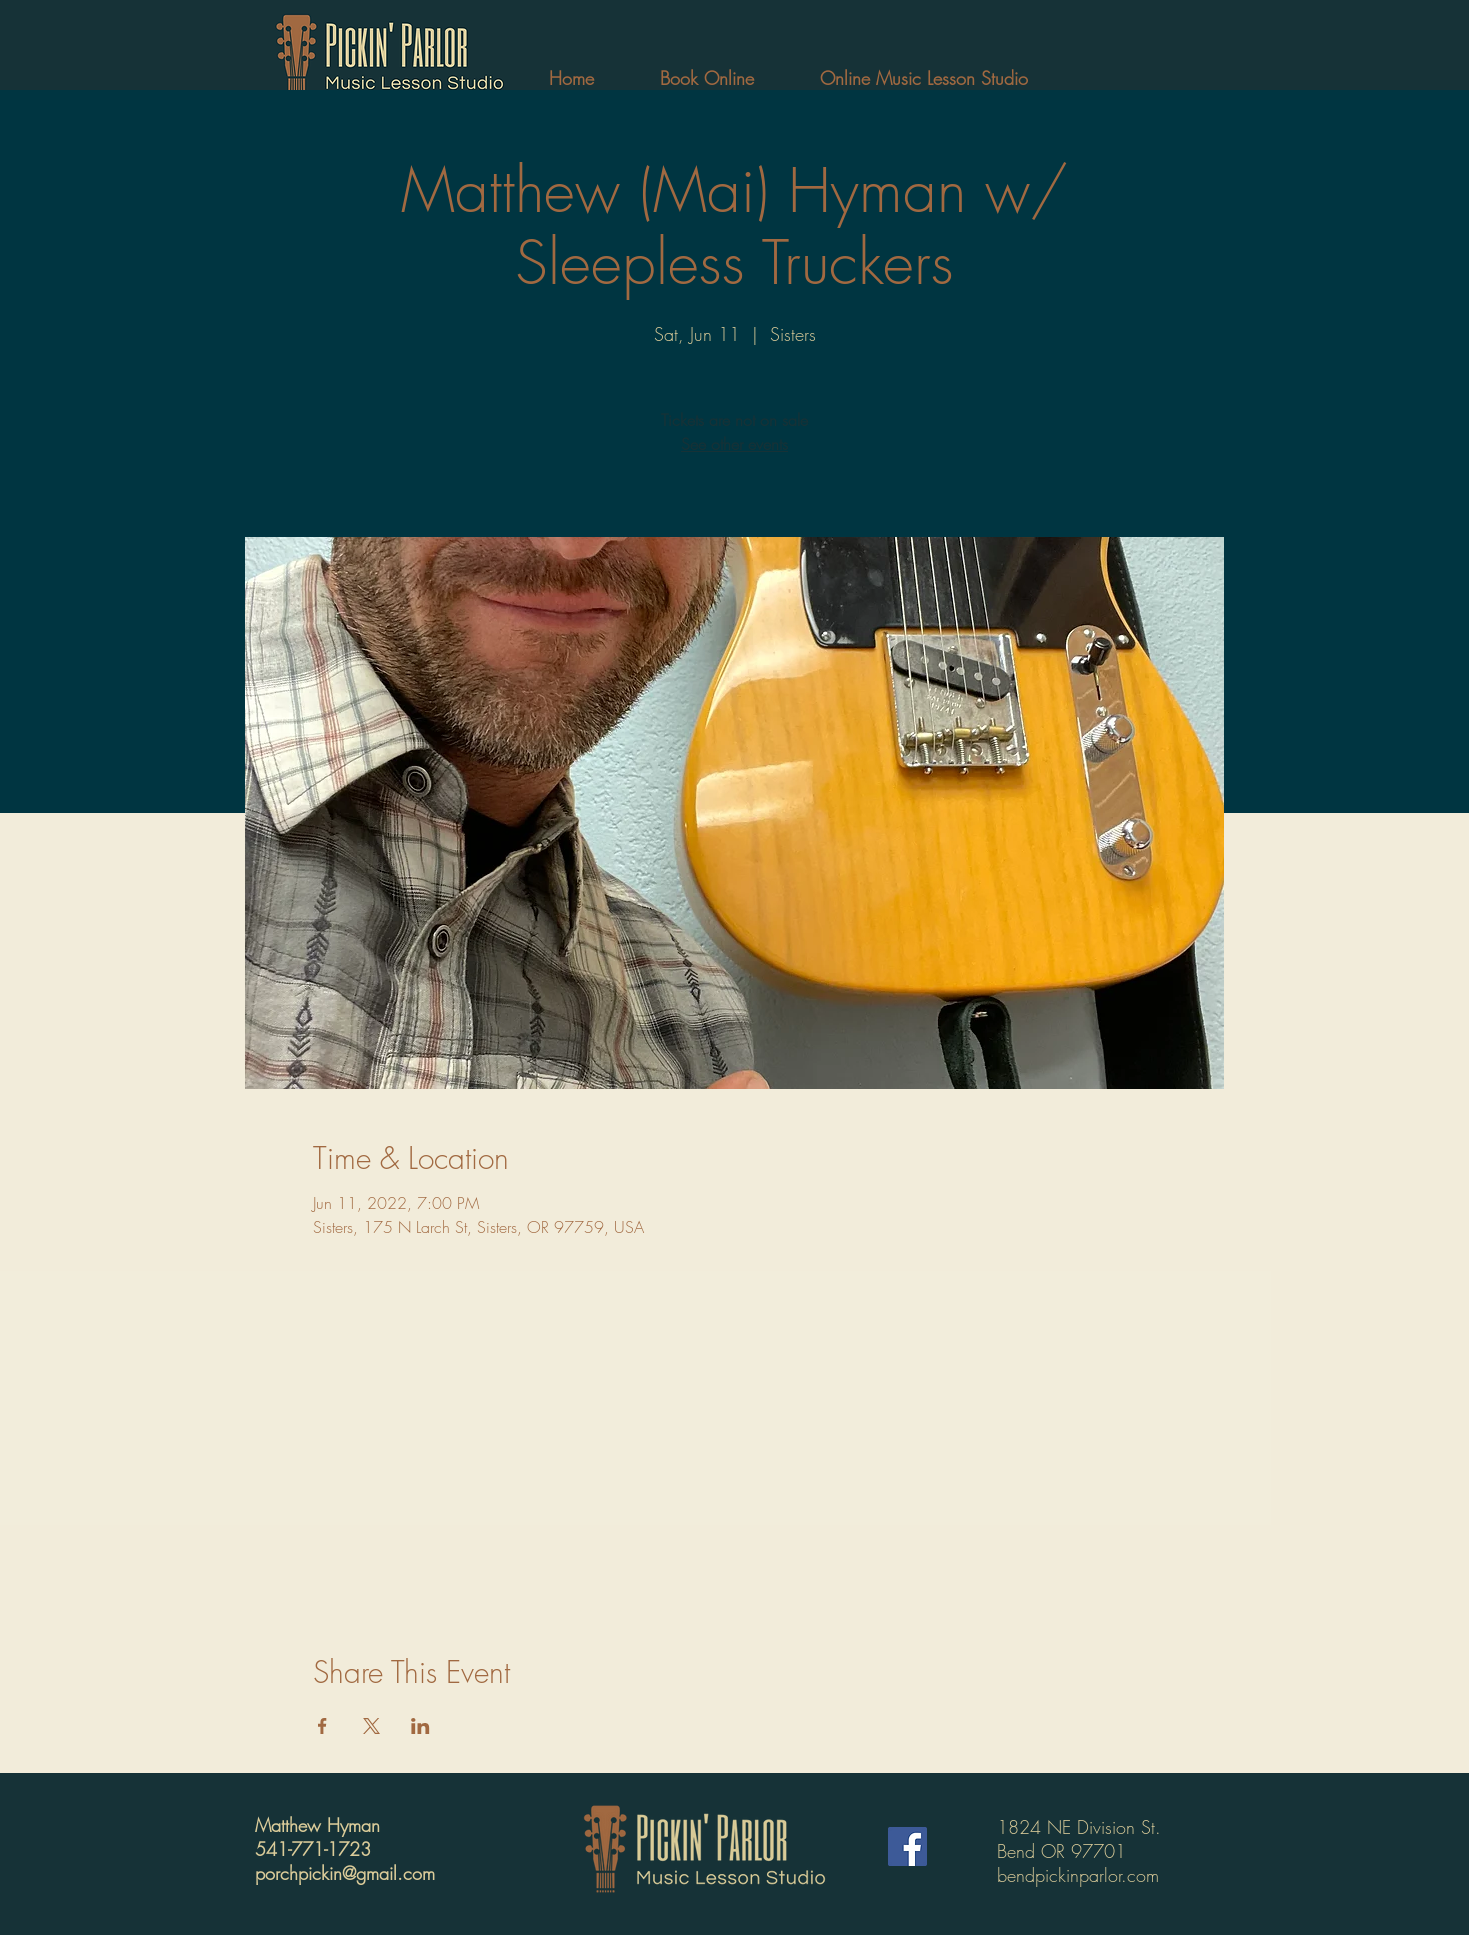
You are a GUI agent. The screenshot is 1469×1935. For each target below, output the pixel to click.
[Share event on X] (371, 1726)
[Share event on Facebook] (322, 1726)
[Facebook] (907, 1846)
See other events (734, 444)
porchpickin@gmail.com (345, 1873)
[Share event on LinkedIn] (420, 1726)
